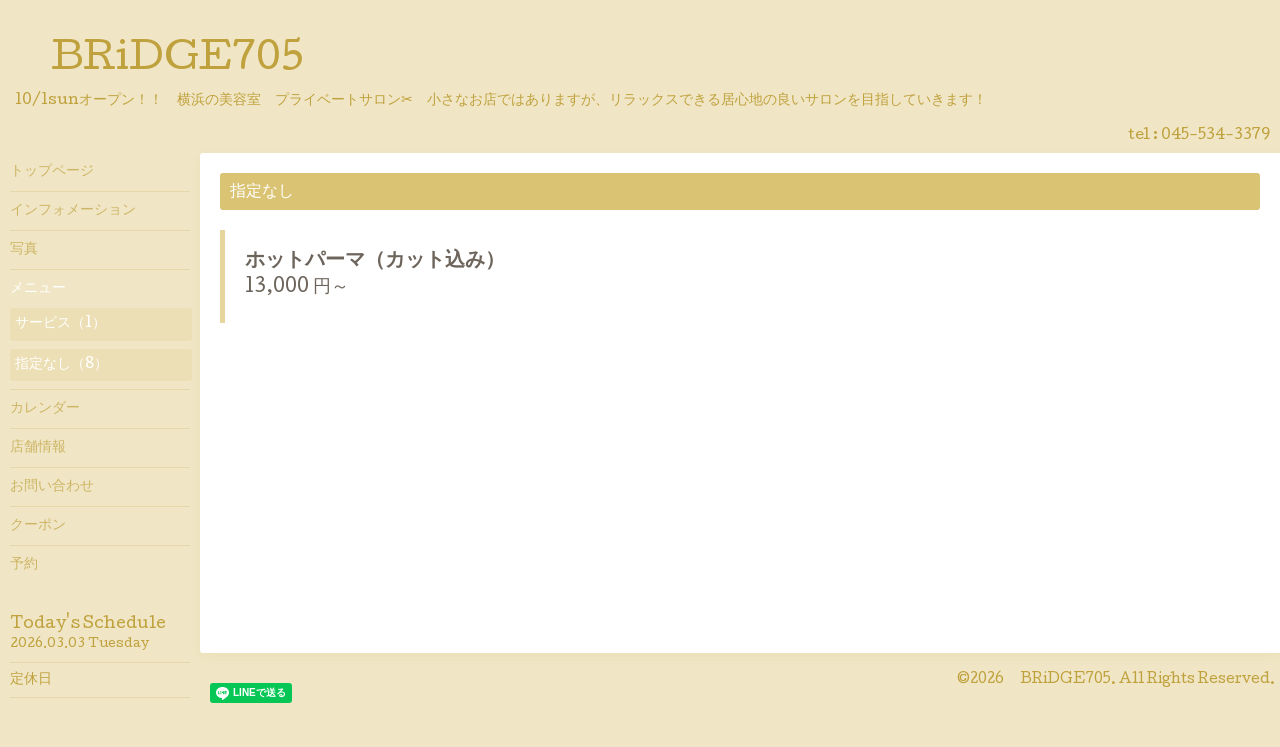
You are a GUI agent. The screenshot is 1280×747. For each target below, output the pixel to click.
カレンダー (45, 409)
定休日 (31, 680)
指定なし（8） (61, 365)
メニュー (38, 289)
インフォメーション (73, 211)
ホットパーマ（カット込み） (375, 262)
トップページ (52, 172)
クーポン (38, 526)
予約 (24, 565)
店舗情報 (38, 448)
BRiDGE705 (177, 61)
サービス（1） (60, 324)
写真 (24, 250)
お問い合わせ (52, 487)
